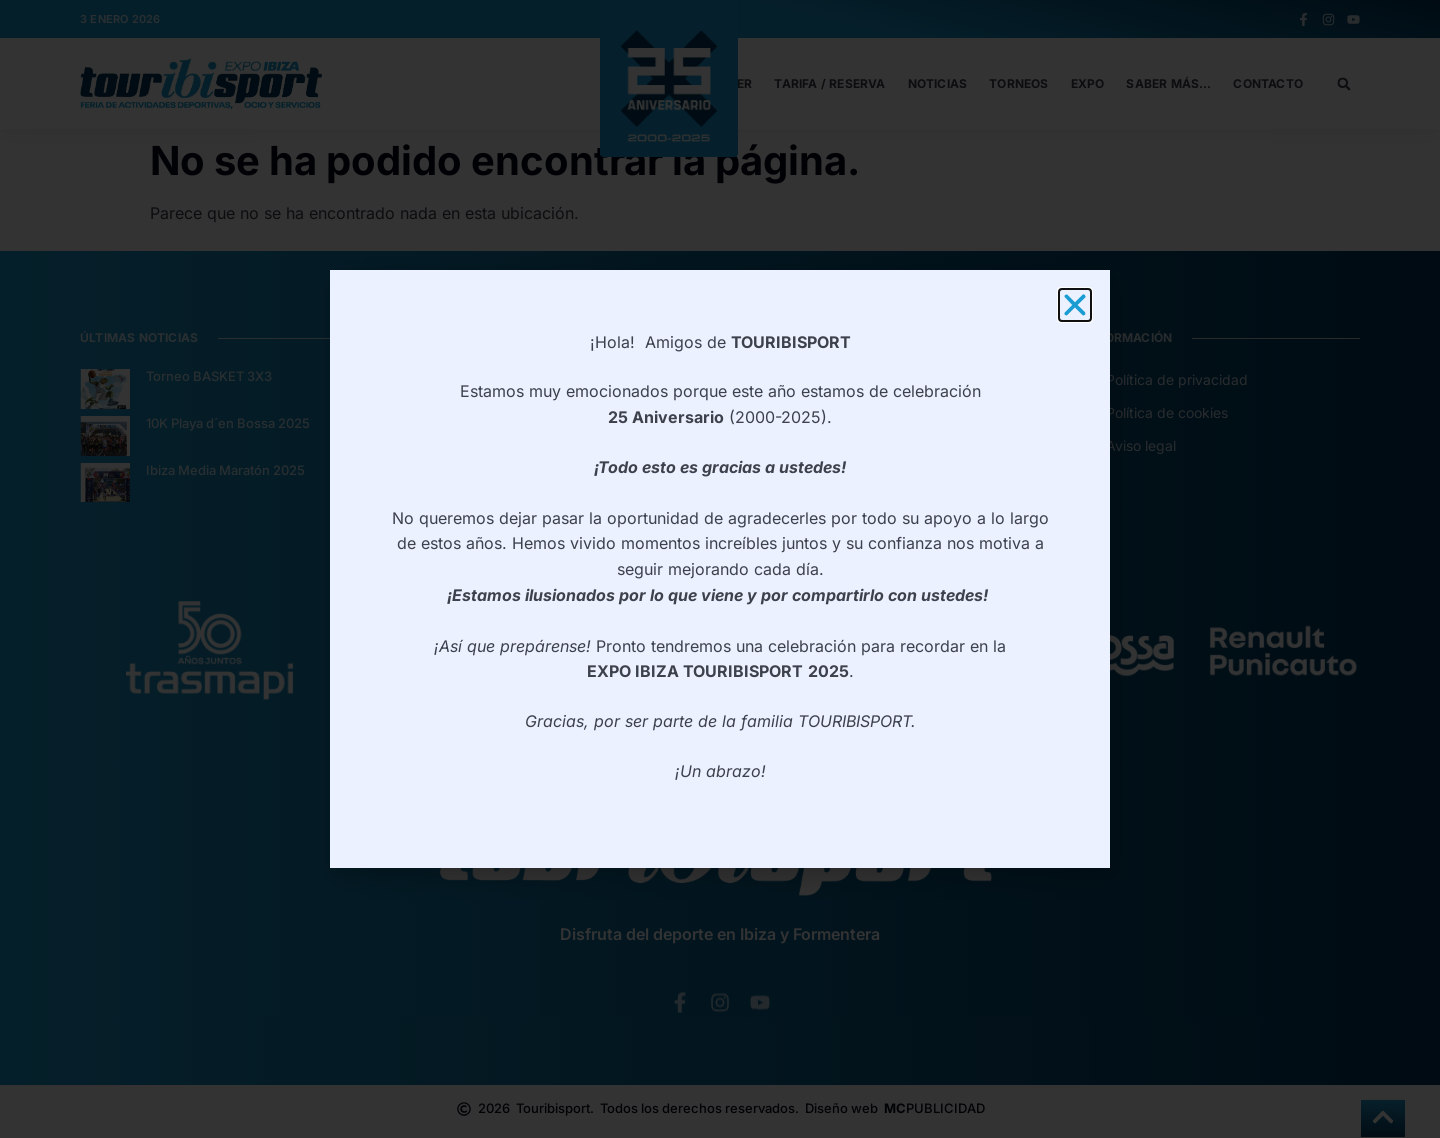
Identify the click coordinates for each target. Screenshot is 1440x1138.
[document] (720, 569)
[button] (1075, 305)
